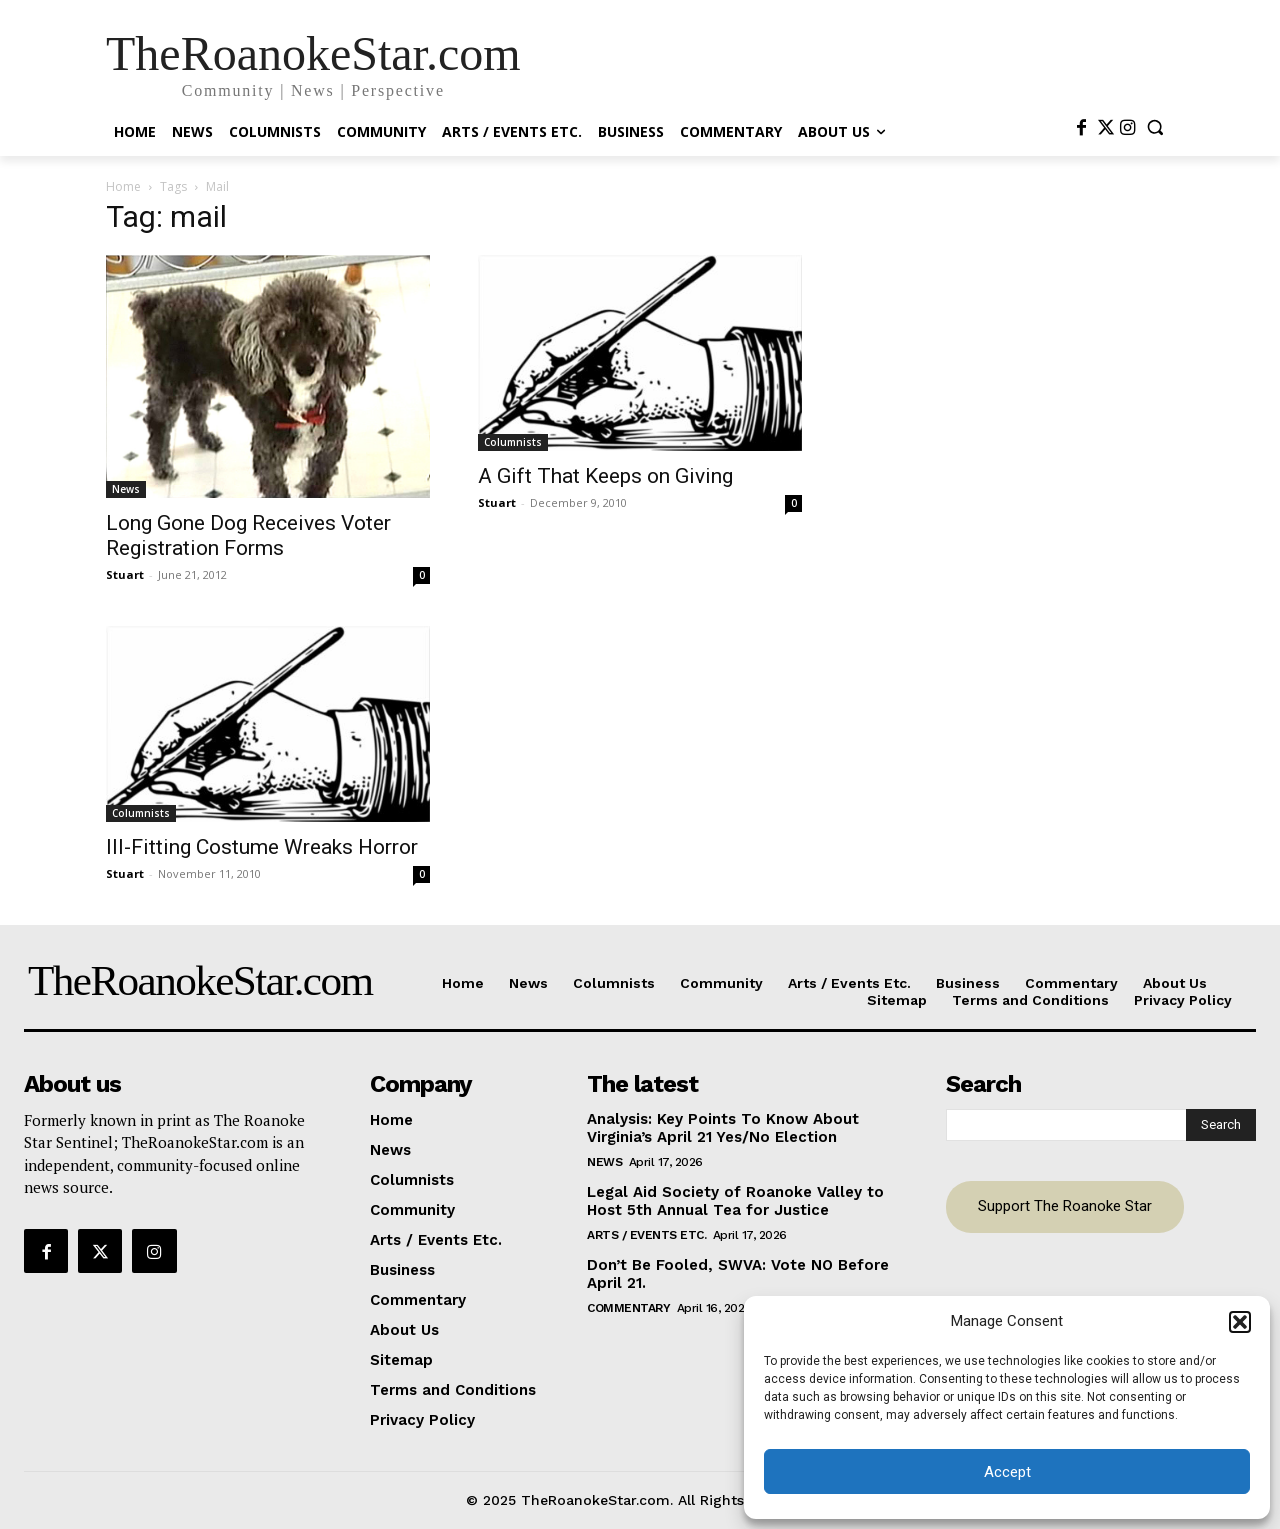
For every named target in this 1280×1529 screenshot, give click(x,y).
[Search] (1221, 1125)
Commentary (628, 1308)
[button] (1240, 1322)
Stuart (125, 574)
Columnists (513, 442)
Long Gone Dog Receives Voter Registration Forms (248, 535)
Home (123, 186)
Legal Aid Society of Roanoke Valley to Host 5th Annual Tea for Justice (735, 1201)
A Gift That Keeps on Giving (605, 476)
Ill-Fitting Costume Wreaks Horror (262, 847)
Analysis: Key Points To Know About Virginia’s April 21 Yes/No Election (723, 1128)
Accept (1007, 1472)
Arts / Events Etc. (646, 1235)
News (126, 489)
